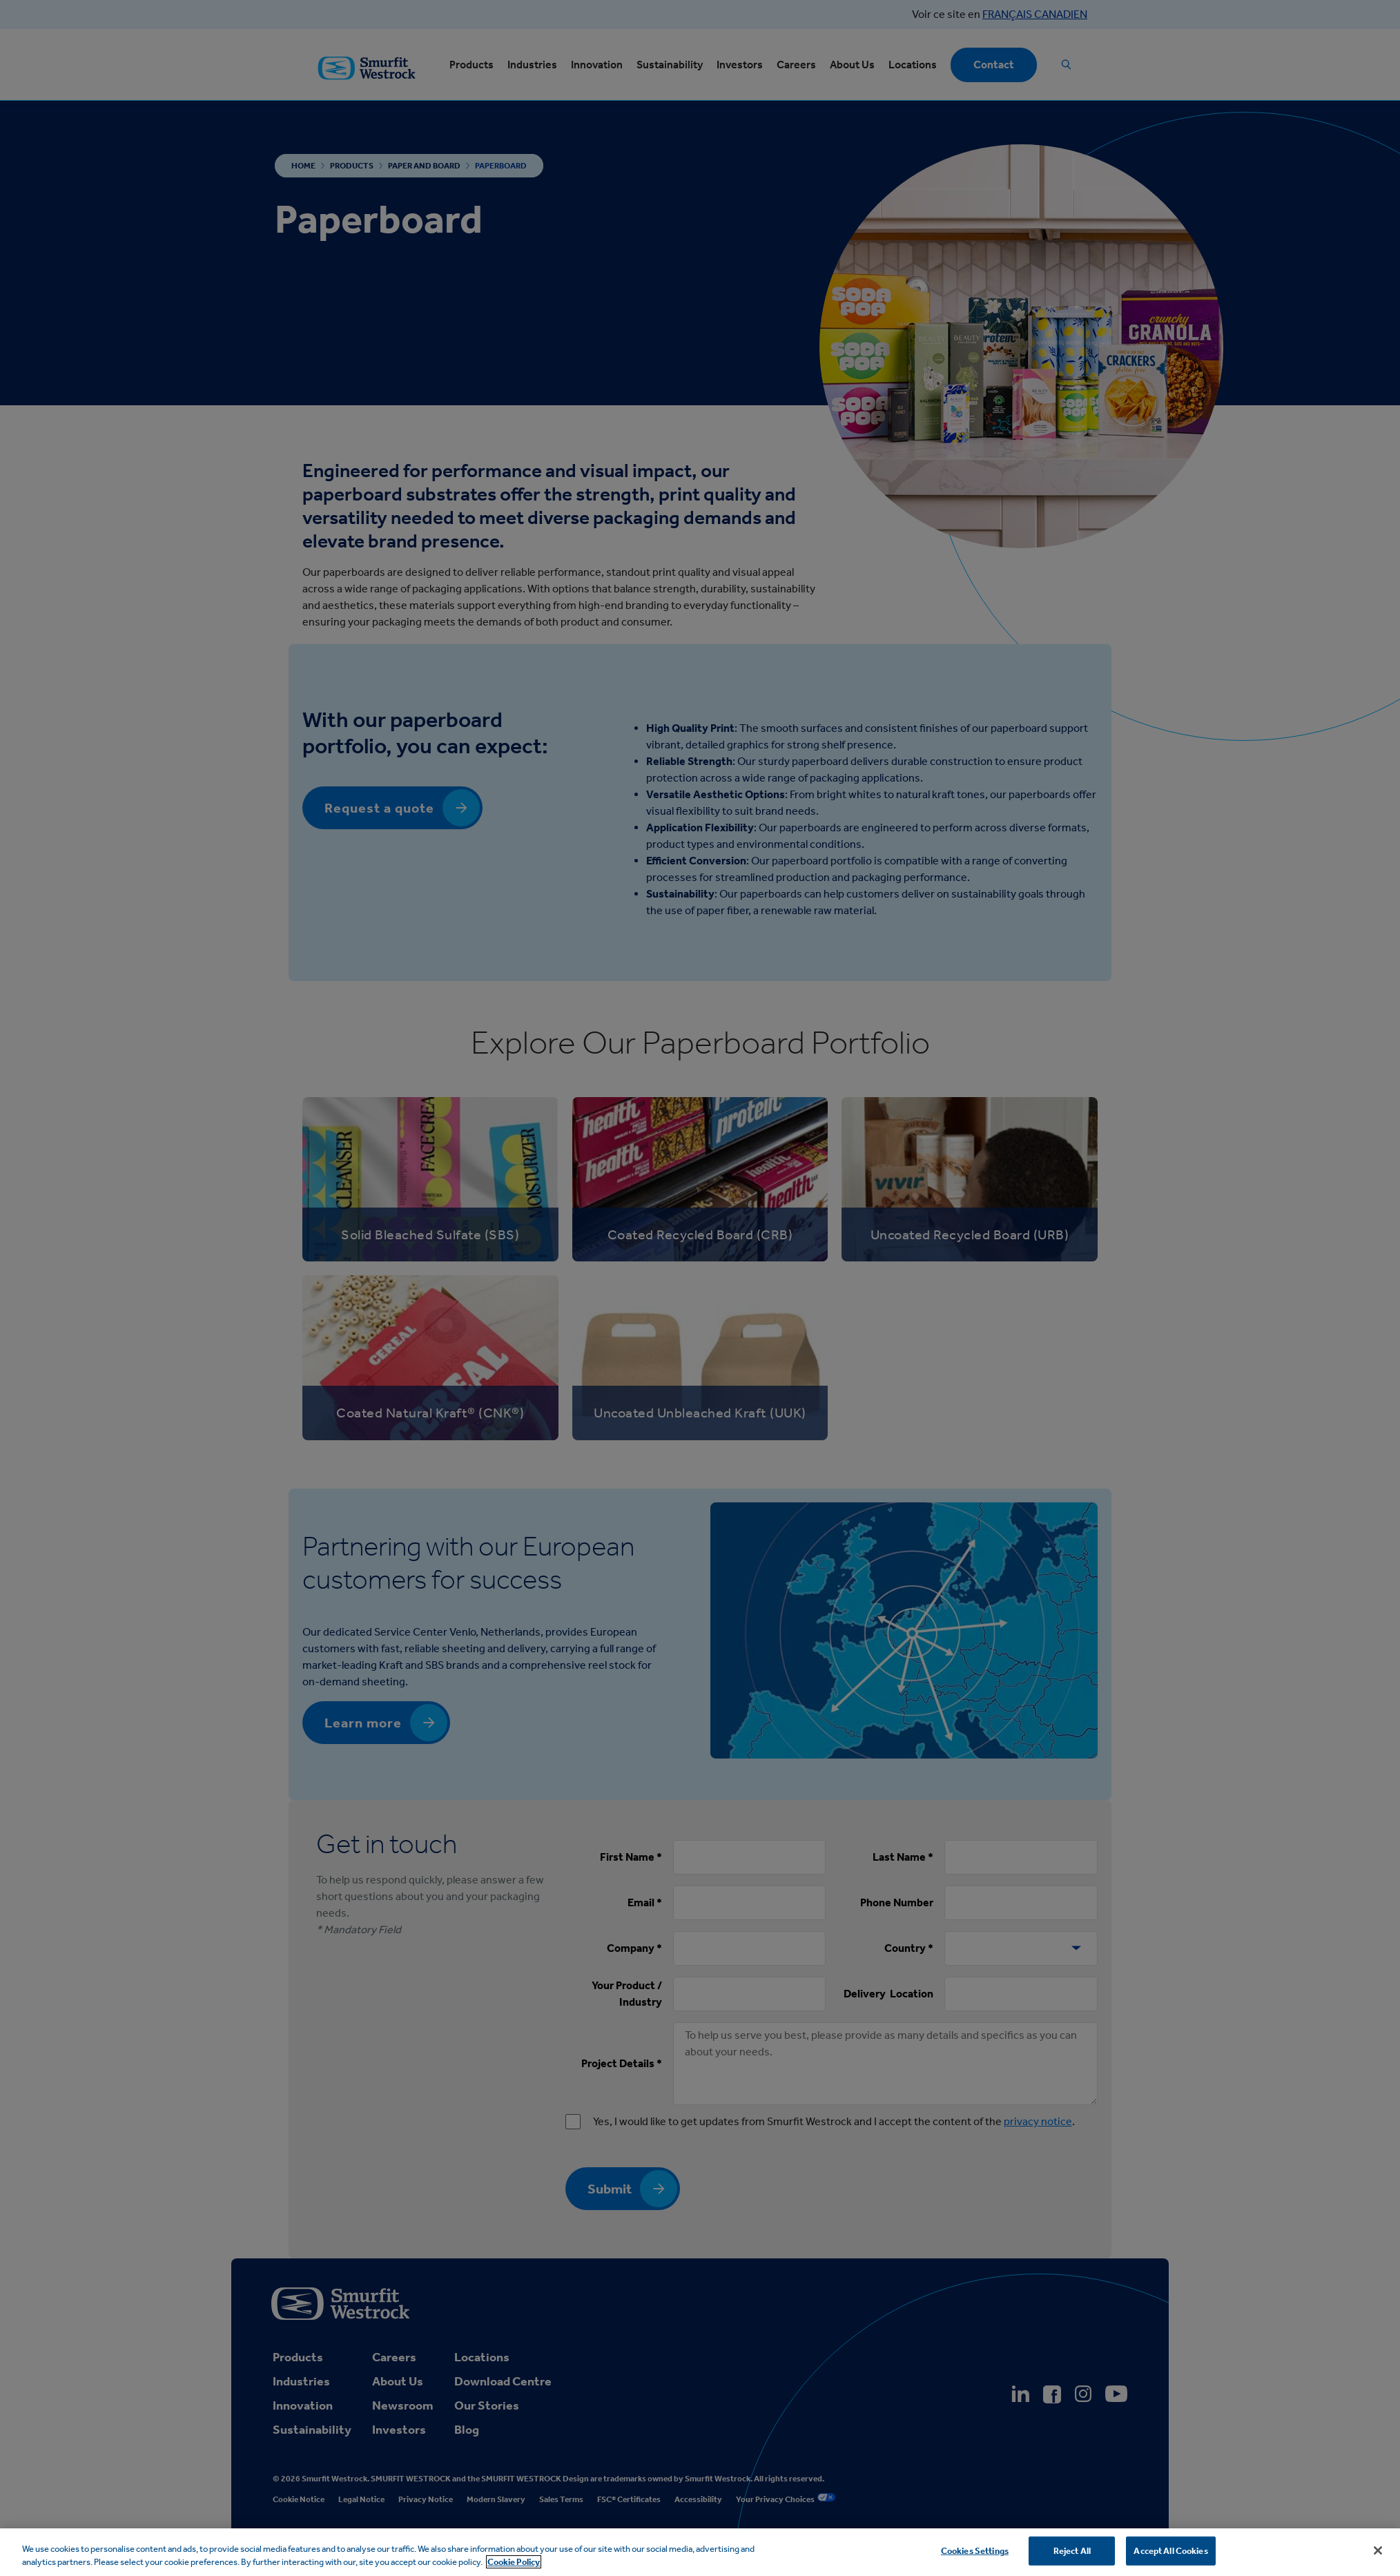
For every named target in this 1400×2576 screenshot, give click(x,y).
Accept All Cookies (1170, 2551)
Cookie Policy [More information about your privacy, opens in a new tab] (513, 2562)
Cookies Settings (975, 2551)
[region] (700, 2552)
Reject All (1072, 2551)
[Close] (1378, 2550)
